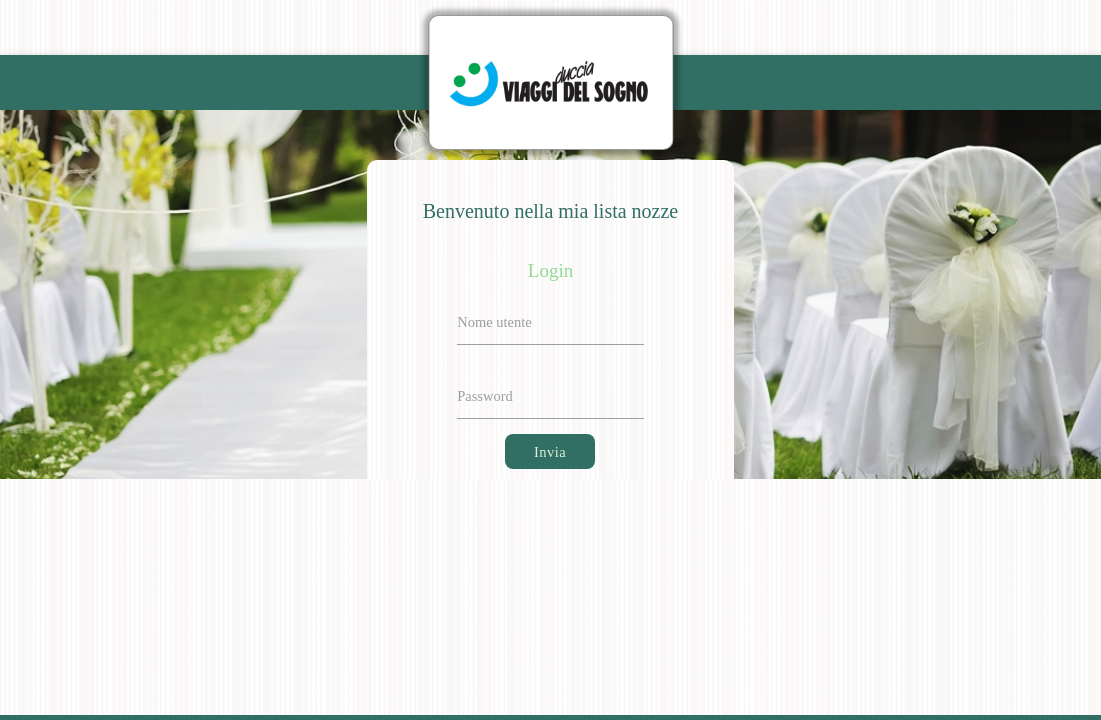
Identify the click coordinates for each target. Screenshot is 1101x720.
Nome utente (494, 322)
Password (485, 396)
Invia (550, 452)
